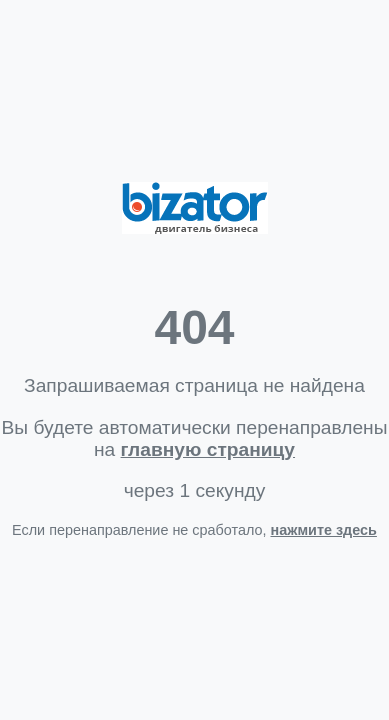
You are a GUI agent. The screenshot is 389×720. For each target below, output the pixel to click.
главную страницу (208, 449)
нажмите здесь (324, 530)
